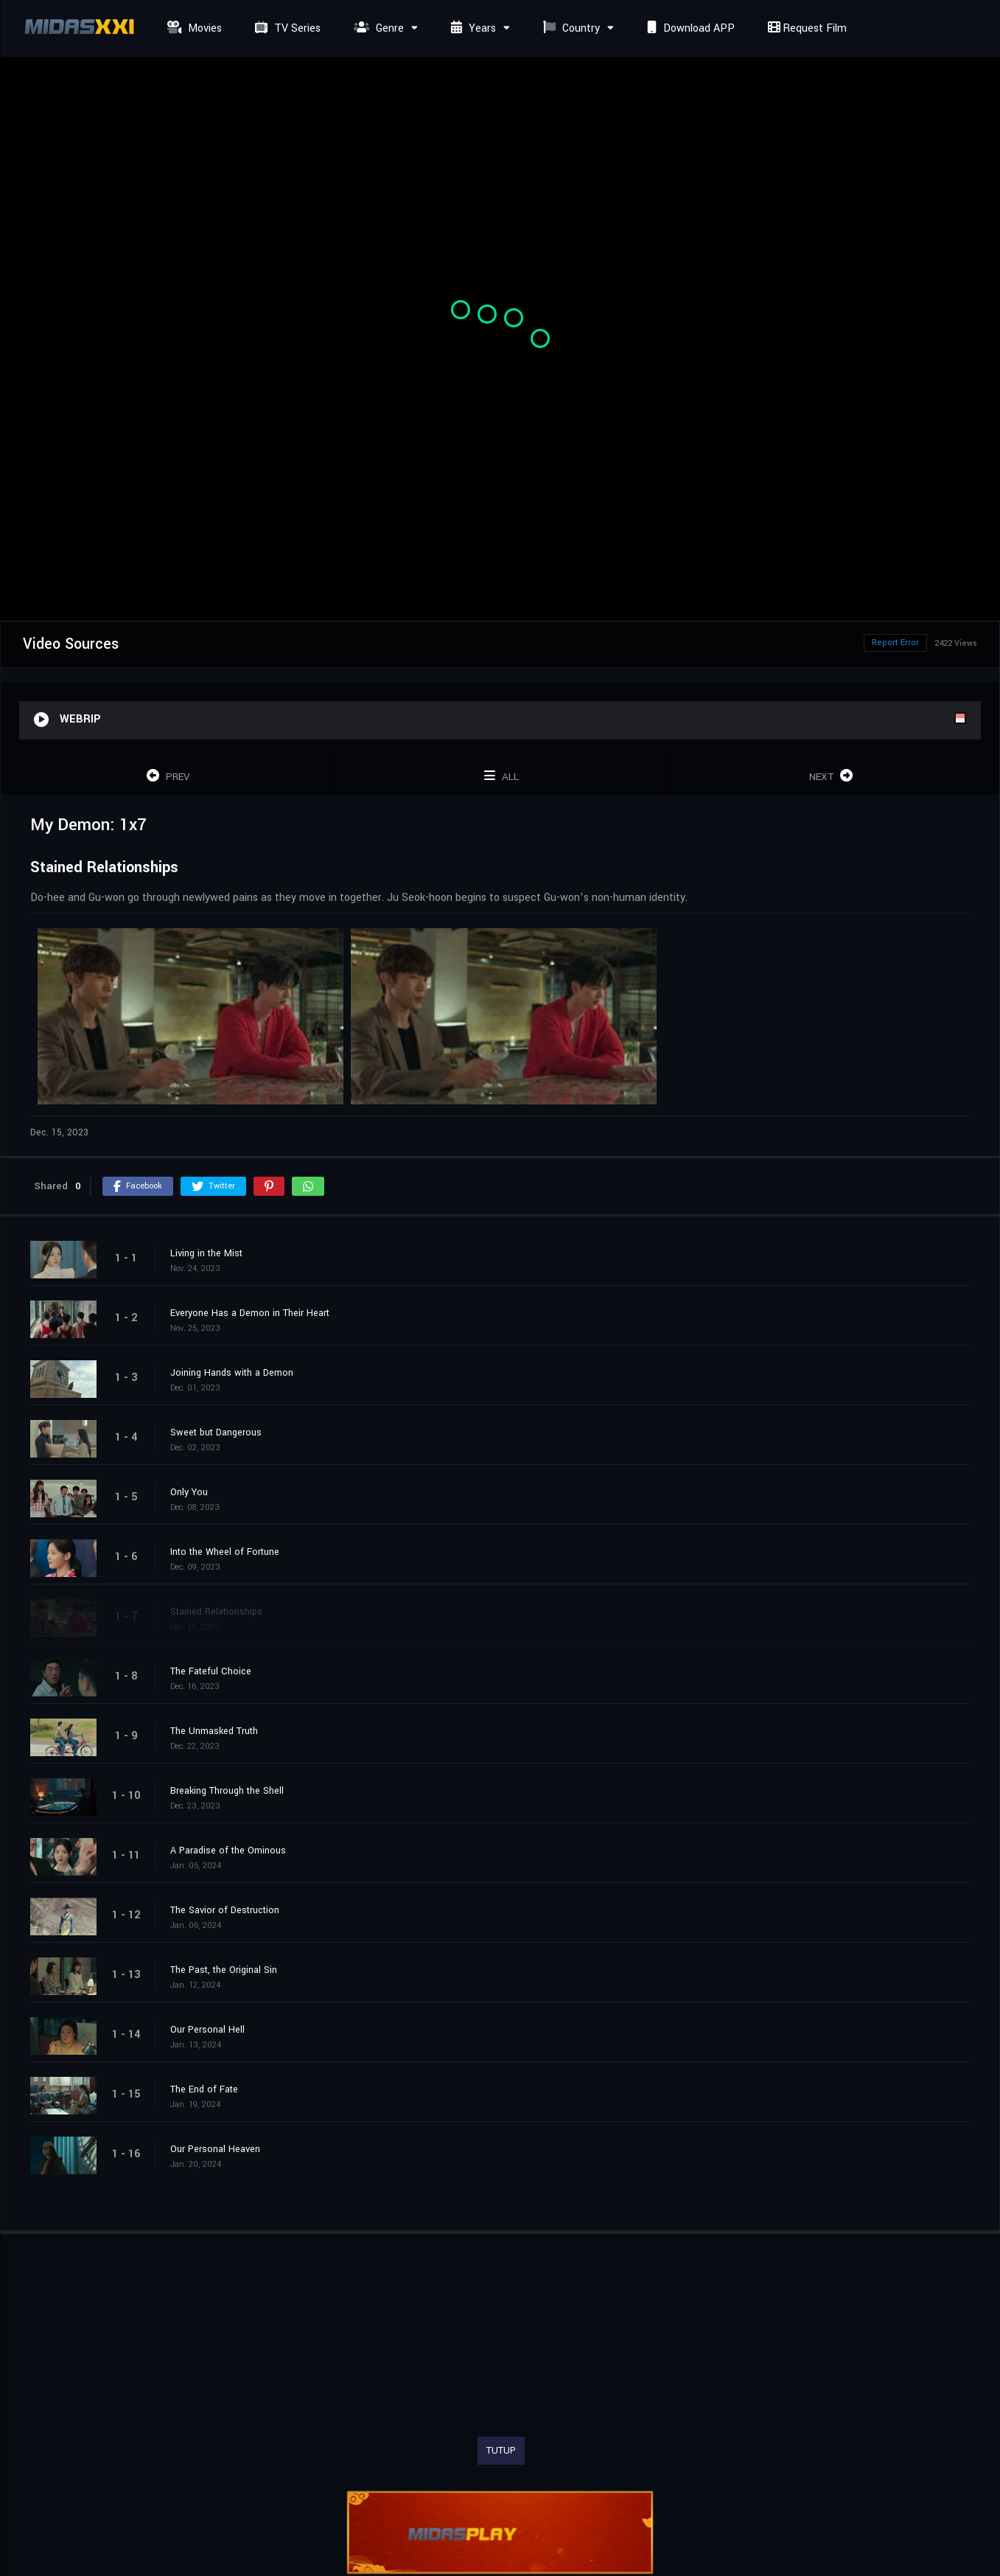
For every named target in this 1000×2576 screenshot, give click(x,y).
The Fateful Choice (210, 1671)
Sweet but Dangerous (216, 1432)
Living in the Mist (206, 1253)
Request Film (805, 28)
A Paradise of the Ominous (228, 1850)
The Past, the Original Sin (223, 1970)
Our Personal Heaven (215, 2149)
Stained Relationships (216, 1611)
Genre (377, 28)
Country (569, 28)
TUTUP (501, 2450)
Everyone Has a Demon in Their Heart (249, 1313)
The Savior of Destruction (224, 1910)
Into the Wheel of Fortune (224, 1552)
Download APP (689, 28)
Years (471, 28)
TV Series (286, 28)
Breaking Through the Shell (227, 1790)
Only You (189, 1492)
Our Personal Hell (207, 2029)
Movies (193, 28)
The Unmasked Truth (214, 1731)
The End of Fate (204, 2089)
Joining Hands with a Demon (231, 1372)
